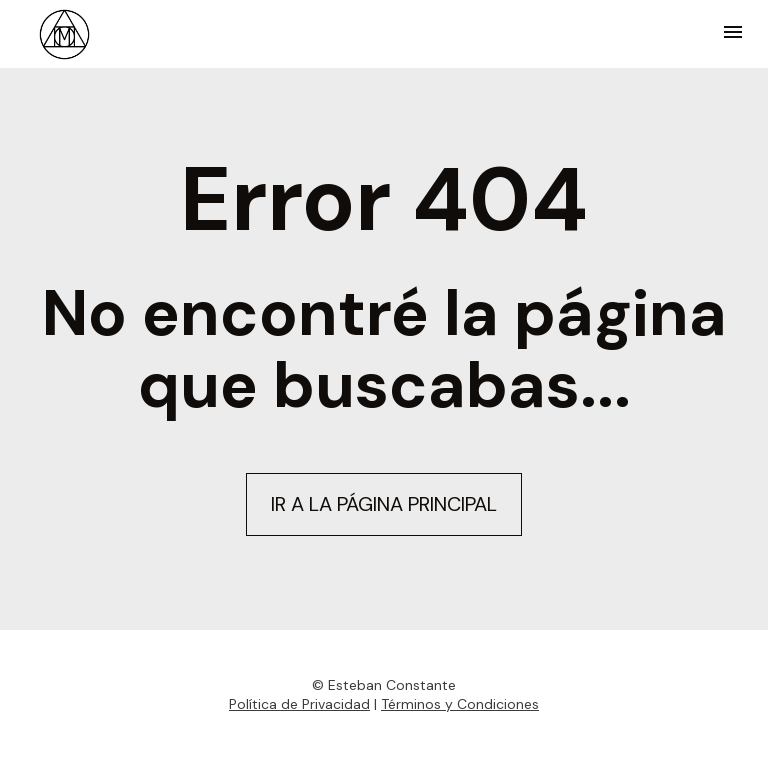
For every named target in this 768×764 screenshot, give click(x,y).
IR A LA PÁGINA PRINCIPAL (384, 503)
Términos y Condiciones (460, 701)
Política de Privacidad (299, 701)
